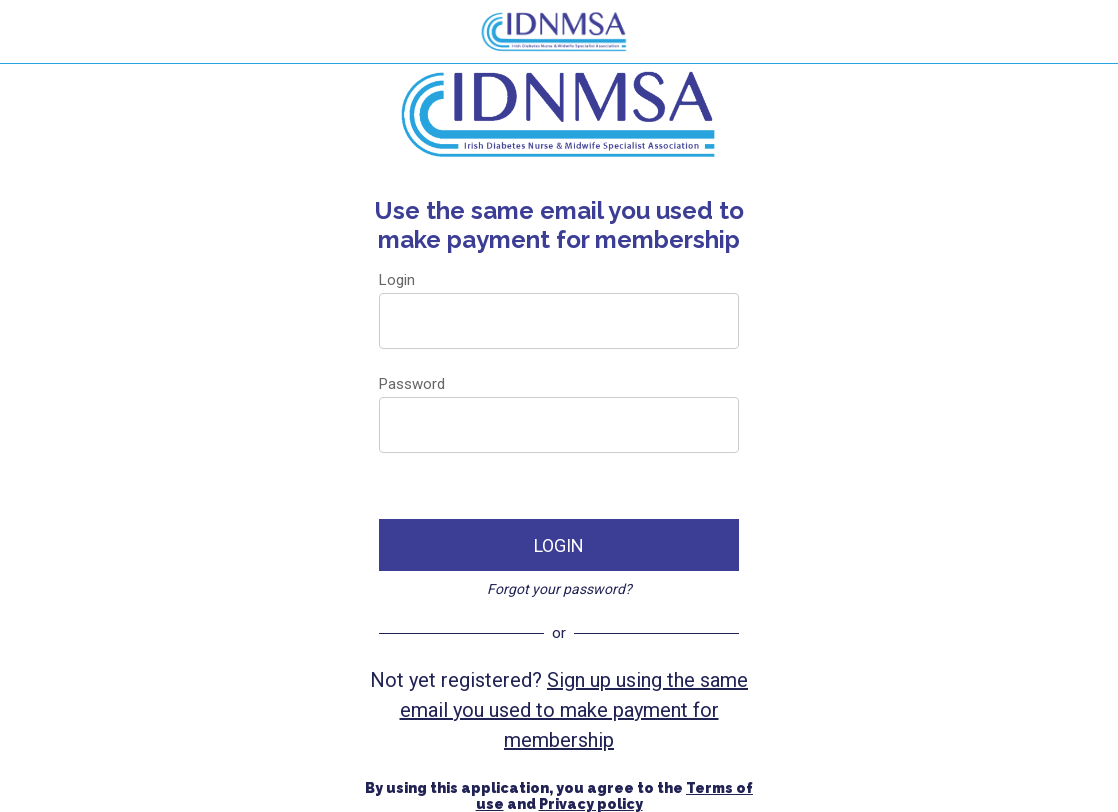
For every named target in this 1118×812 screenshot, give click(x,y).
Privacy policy (591, 804)
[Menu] (32, 32)
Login (397, 280)
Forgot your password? (559, 589)
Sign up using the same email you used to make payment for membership (574, 710)
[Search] (1086, 32)
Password (412, 384)
